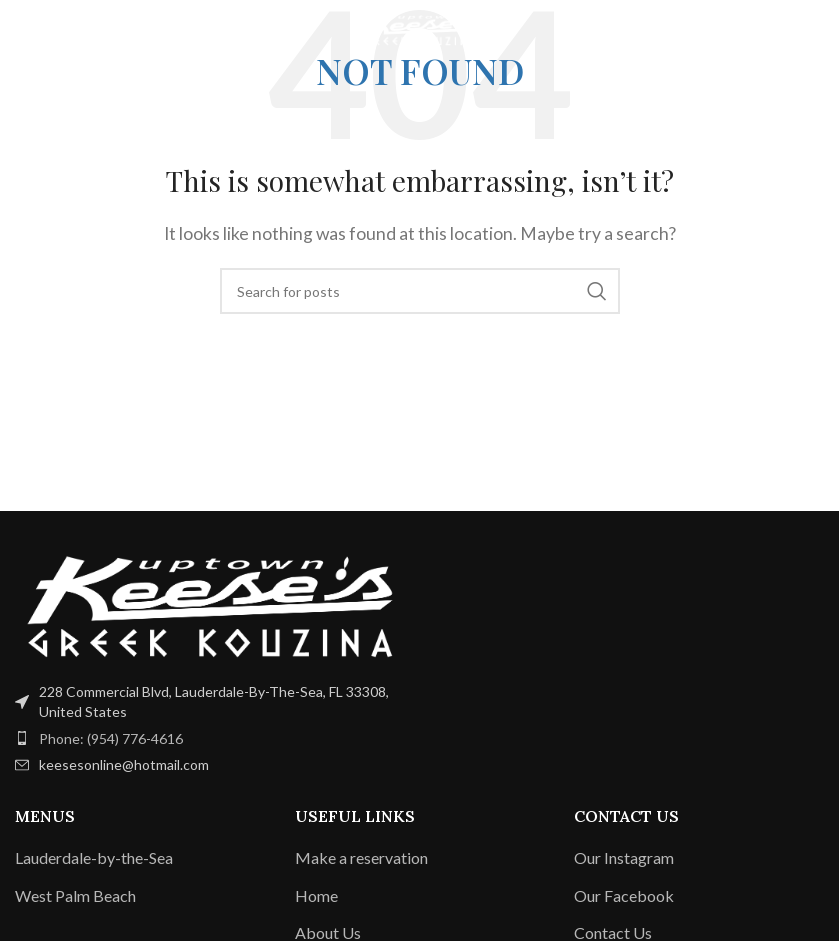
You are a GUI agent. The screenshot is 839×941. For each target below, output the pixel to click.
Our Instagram (624, 857)
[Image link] (210, 604)
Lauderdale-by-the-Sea (94, 857)
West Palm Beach (75, 895)
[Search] (420, 291)
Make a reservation (361, 857)
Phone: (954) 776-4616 (111, 738)
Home (316, 895)
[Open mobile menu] (48, 30)
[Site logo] (420, 27)
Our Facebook (624, 895)
